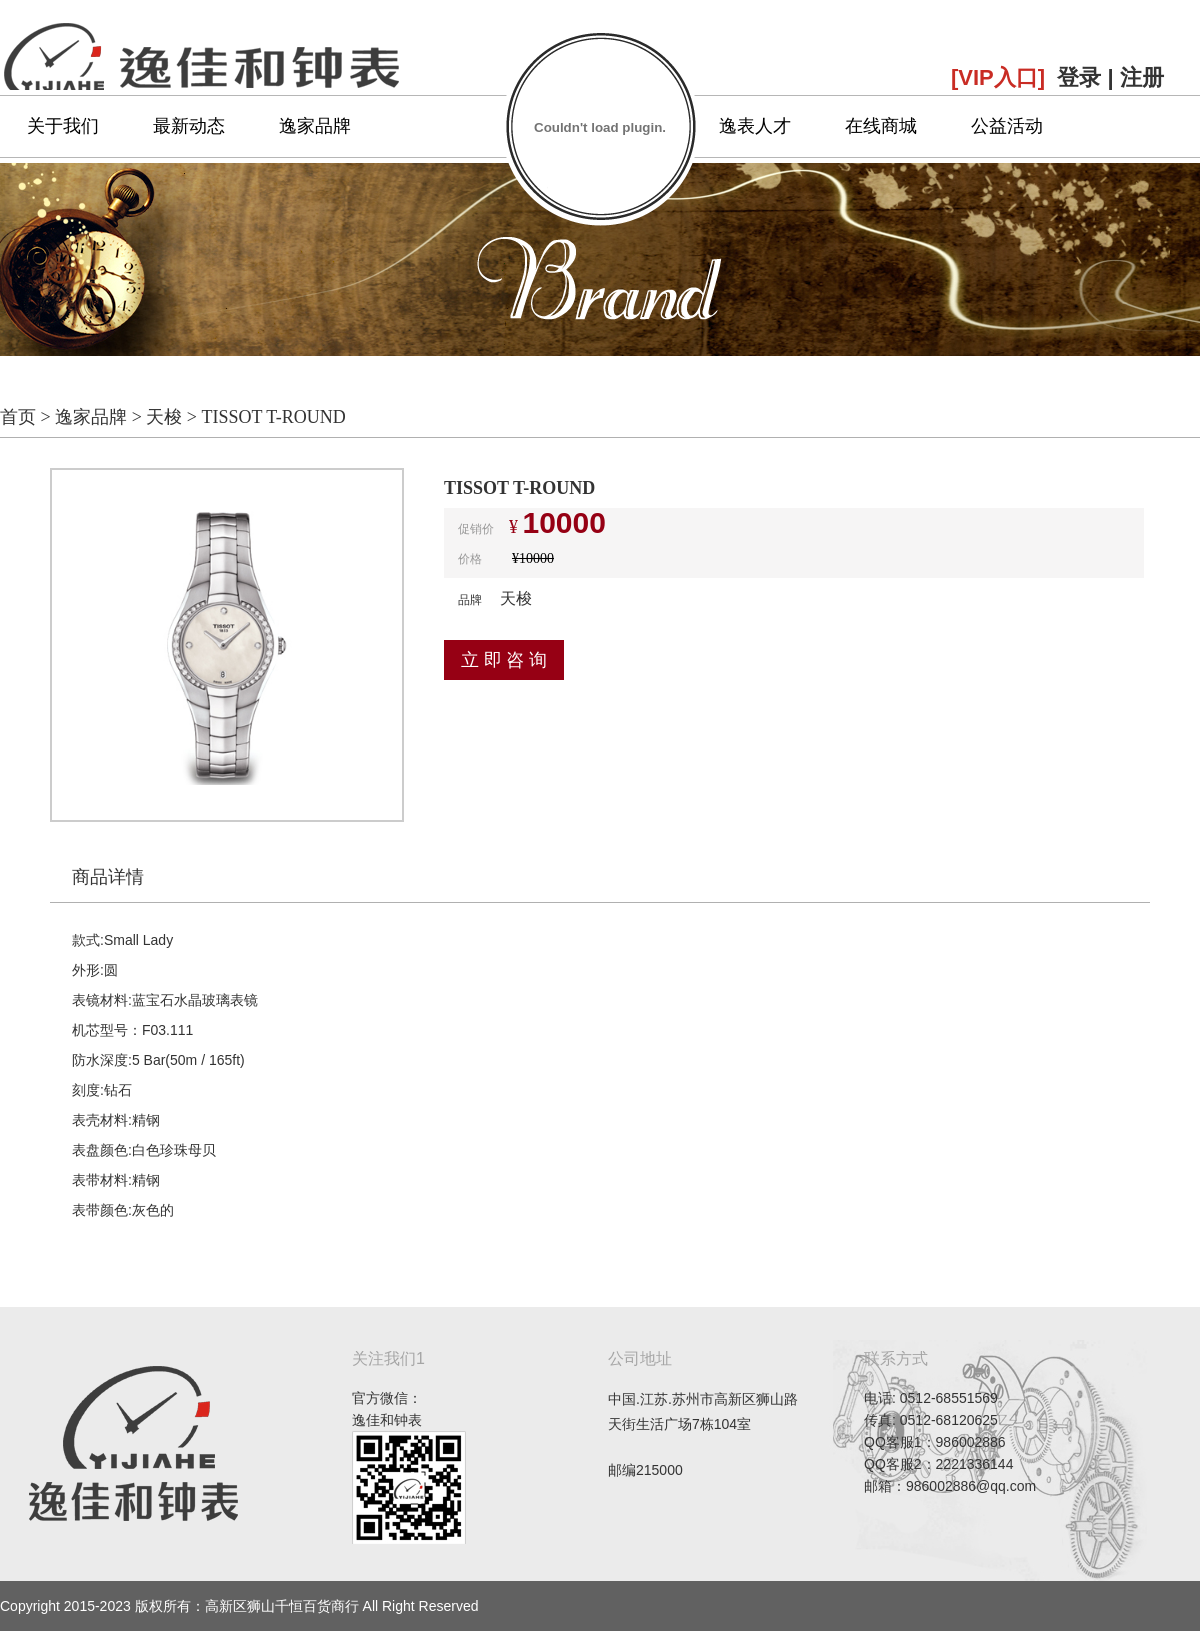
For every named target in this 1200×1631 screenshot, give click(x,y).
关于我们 (63, 126)
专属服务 (629, 126)
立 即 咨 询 (504, 660)
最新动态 (189, 126)
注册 (1142, 77)
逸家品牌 (315, 126)
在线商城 (881, 126)
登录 (1079, 77)
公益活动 (1007, 126)
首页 (18, 417)
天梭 (164, 417)
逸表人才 (755, 126)
